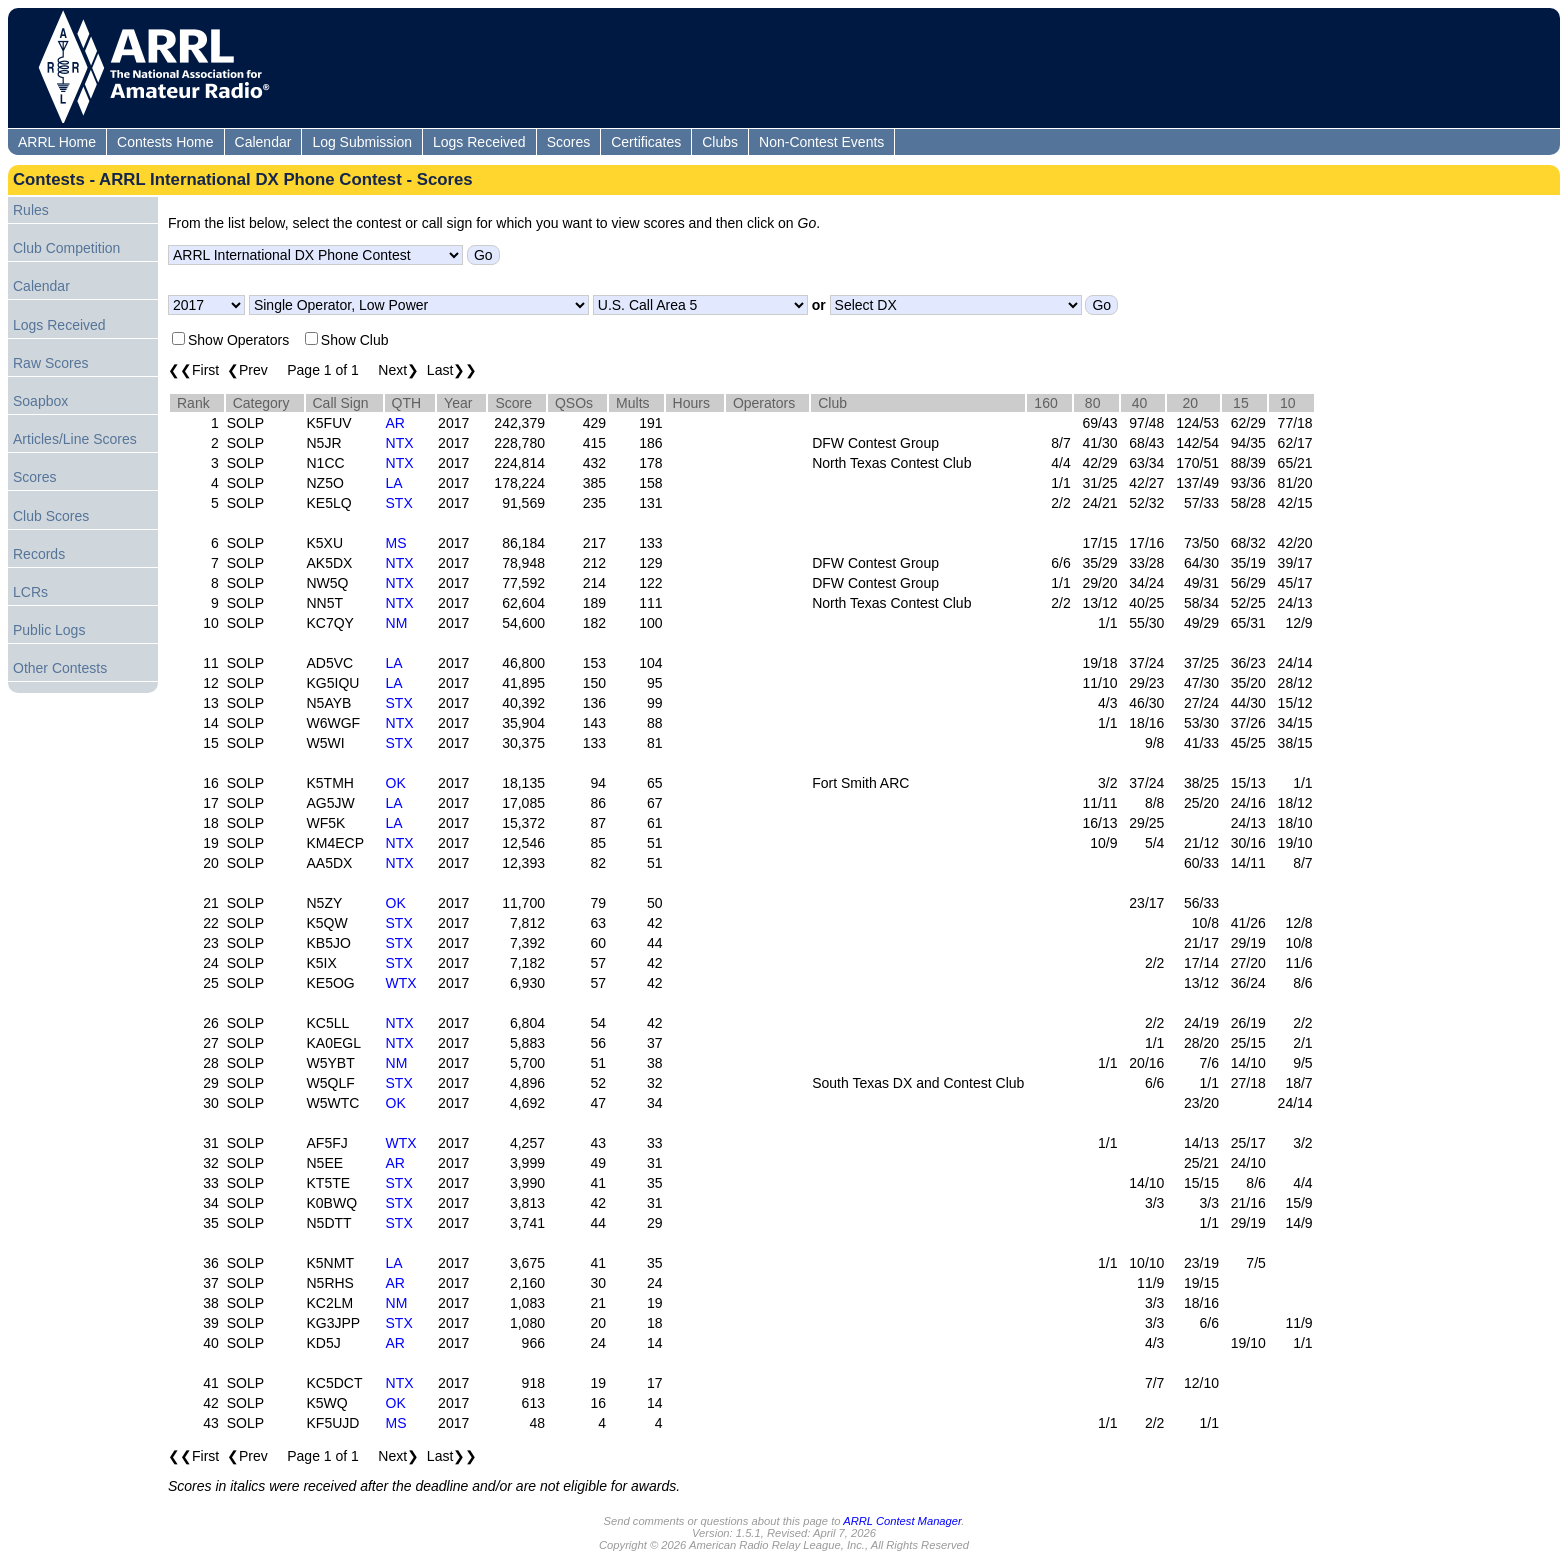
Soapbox (40, 401)
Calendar (263, 142)
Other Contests (60, 668)
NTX (400, 443)
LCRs (30, 592)
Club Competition (66, 248)
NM (397, 623)
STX (399, 503)
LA (394, 483)
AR (395, 423)
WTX (401, 983)
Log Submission (362, 142)
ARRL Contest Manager (902, 1521)
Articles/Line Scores (75, 439)
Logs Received (479, 142)
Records (39, 554)
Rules (31, 210)
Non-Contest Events (821, 142)
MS (396, 543)
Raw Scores (50, 363)
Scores (569, 142)
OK (396, 783)
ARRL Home (57, 142)
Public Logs (49, 630)
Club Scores (51, 516)
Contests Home (165, 142)
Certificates (646, 142)
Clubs (720, 142)
